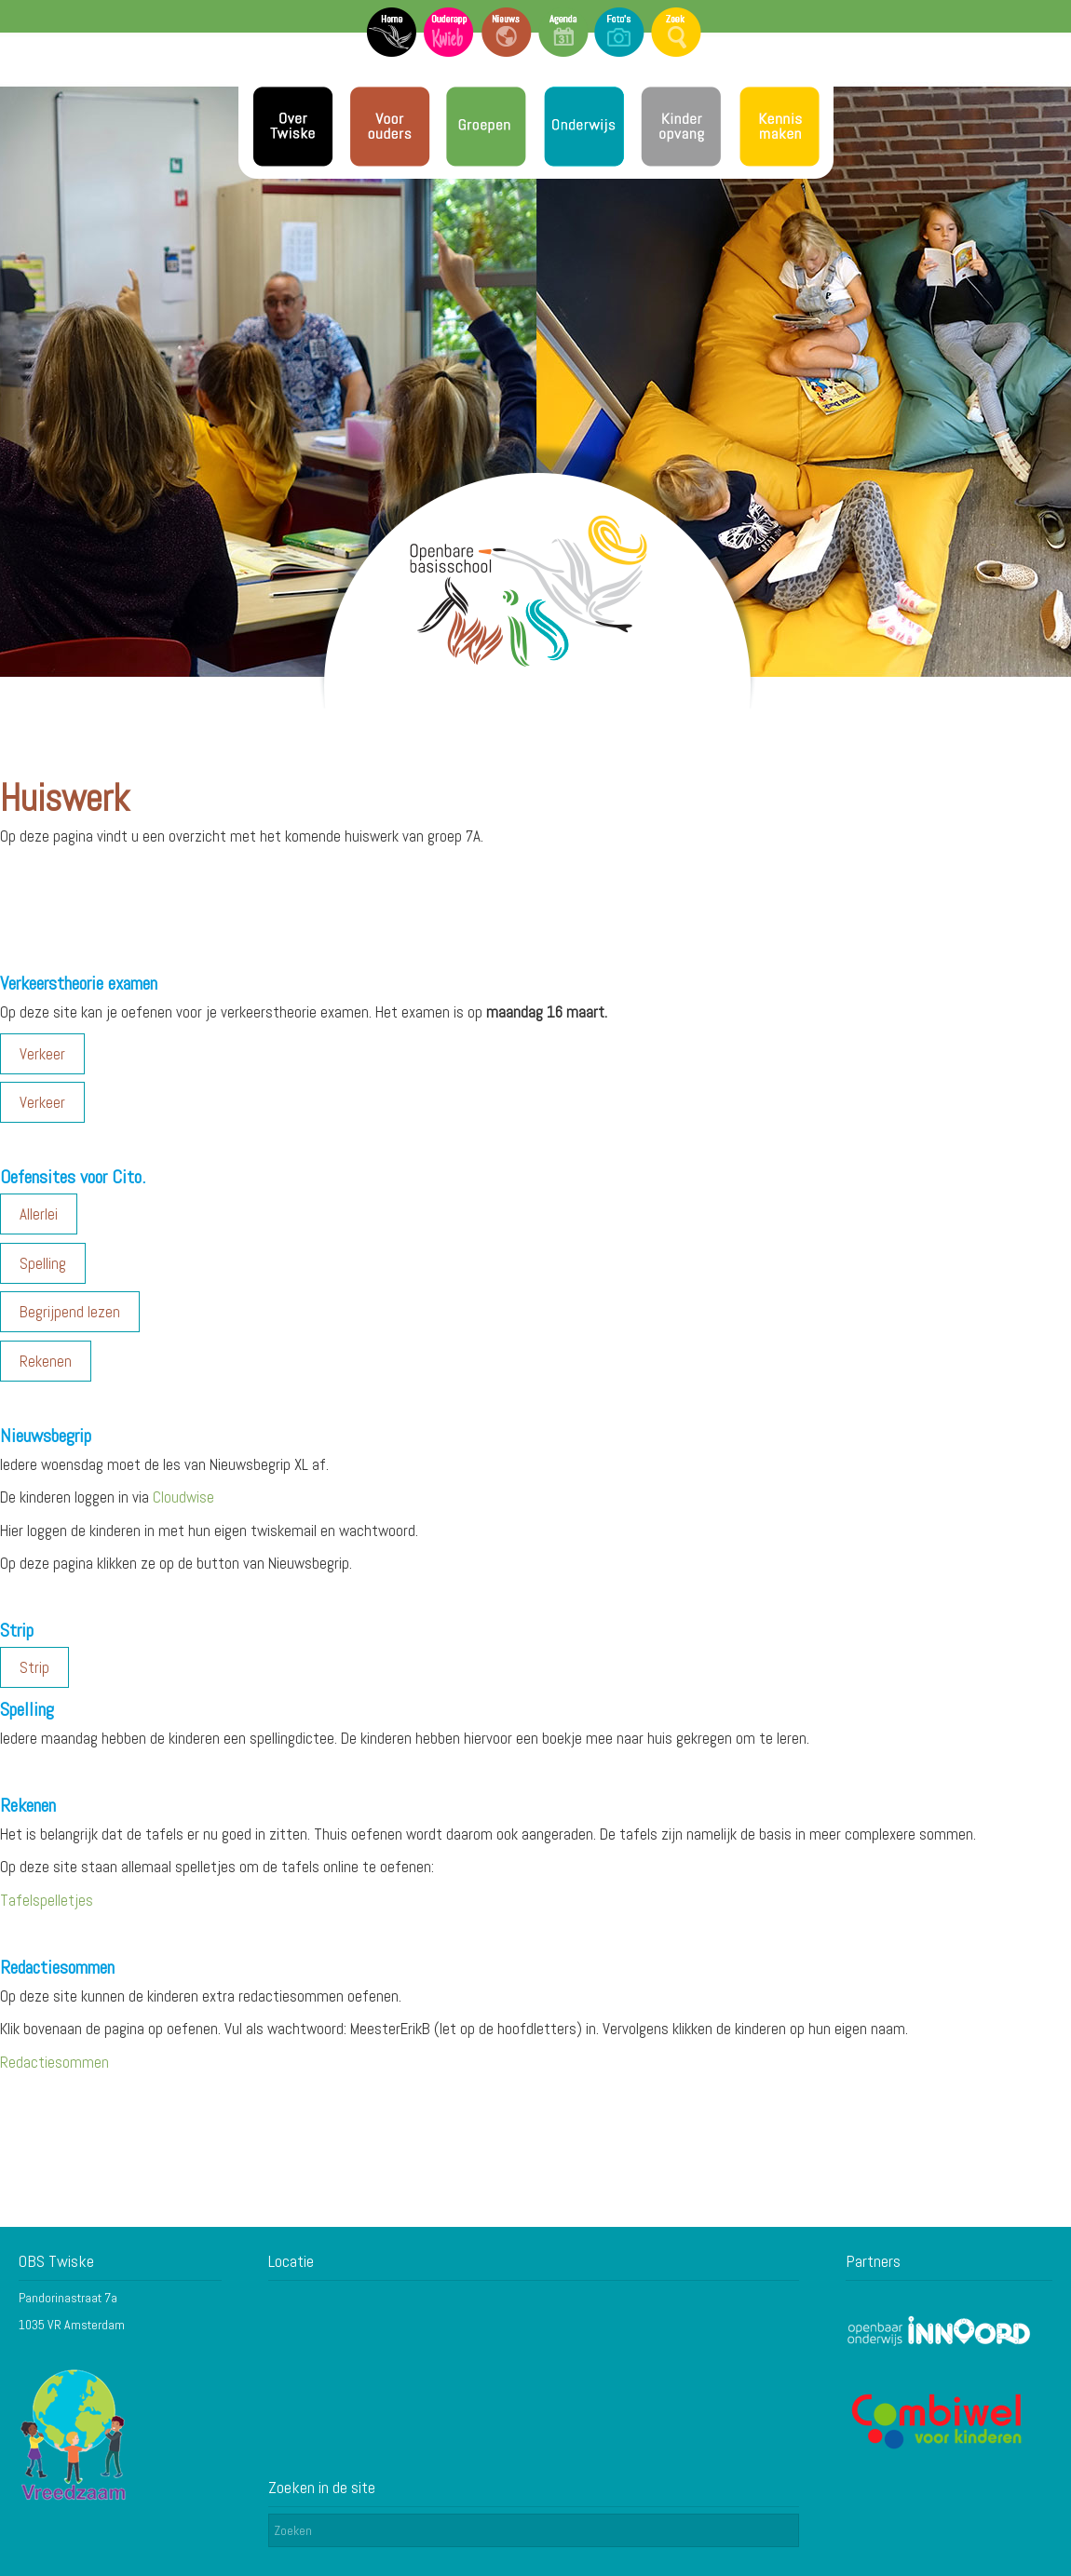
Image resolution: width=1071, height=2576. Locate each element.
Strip (34, 1667)
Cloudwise (183, 1497)
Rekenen (46, 1361)
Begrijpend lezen (70, 1311)
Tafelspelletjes (46, 1900)
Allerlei (39, 1214)
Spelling (43, 1263)
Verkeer (42, 1054)
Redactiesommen (54, 2062)
